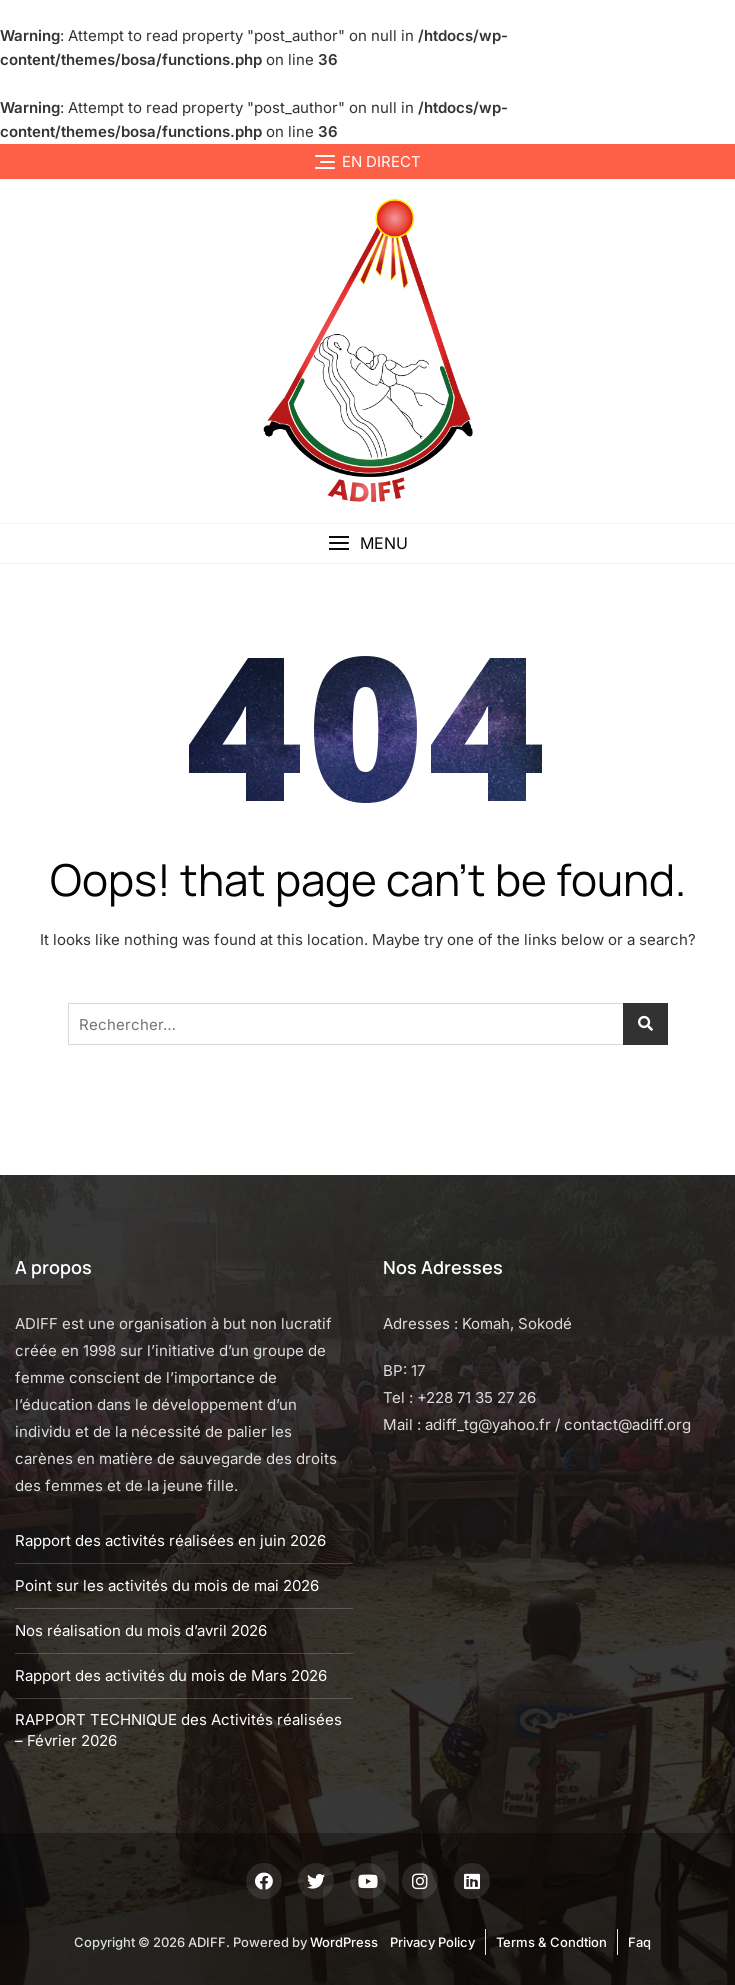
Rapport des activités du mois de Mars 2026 (171, 1675)
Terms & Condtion (551, 1942)
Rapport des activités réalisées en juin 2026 (170, 1540)
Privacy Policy (432, 1942)
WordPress (344, 1942)
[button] (367, 543)
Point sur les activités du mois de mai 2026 (167, 1585)
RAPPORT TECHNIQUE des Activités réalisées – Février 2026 (178, 1730)
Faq (639, 1942)
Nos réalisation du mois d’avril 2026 (141, 1630)
